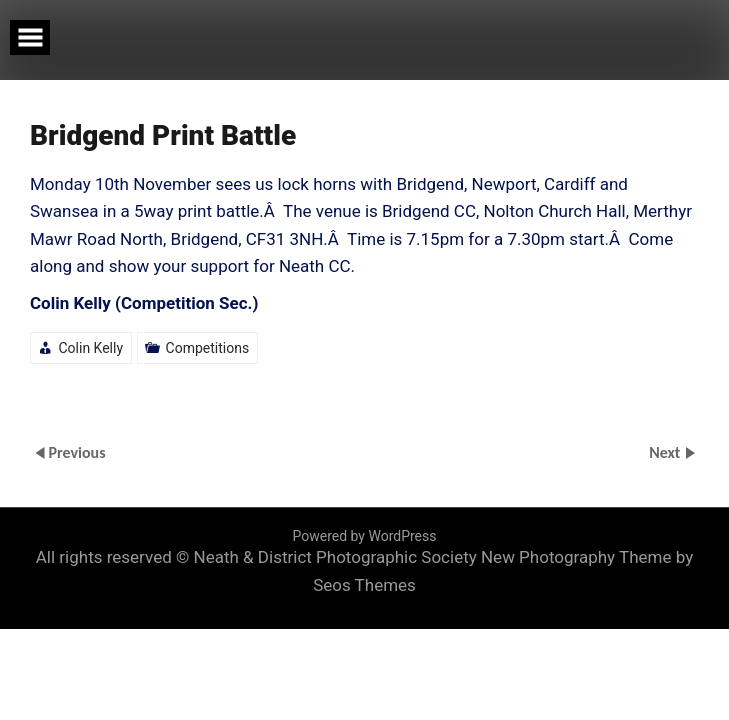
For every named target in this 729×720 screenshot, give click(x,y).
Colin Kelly (90, 348)
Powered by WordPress (365, 536)
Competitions (208, 348)
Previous (76, 452)
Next (666, 452)
